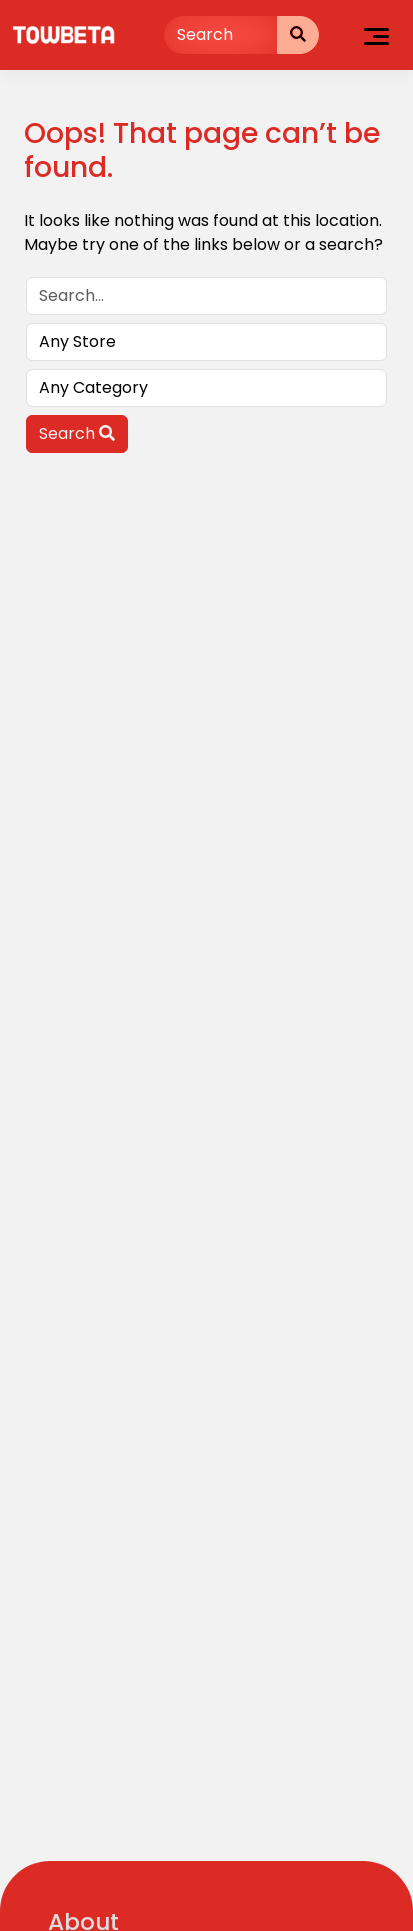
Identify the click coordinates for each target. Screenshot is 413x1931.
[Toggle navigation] (376, 35)
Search (77, 433)
